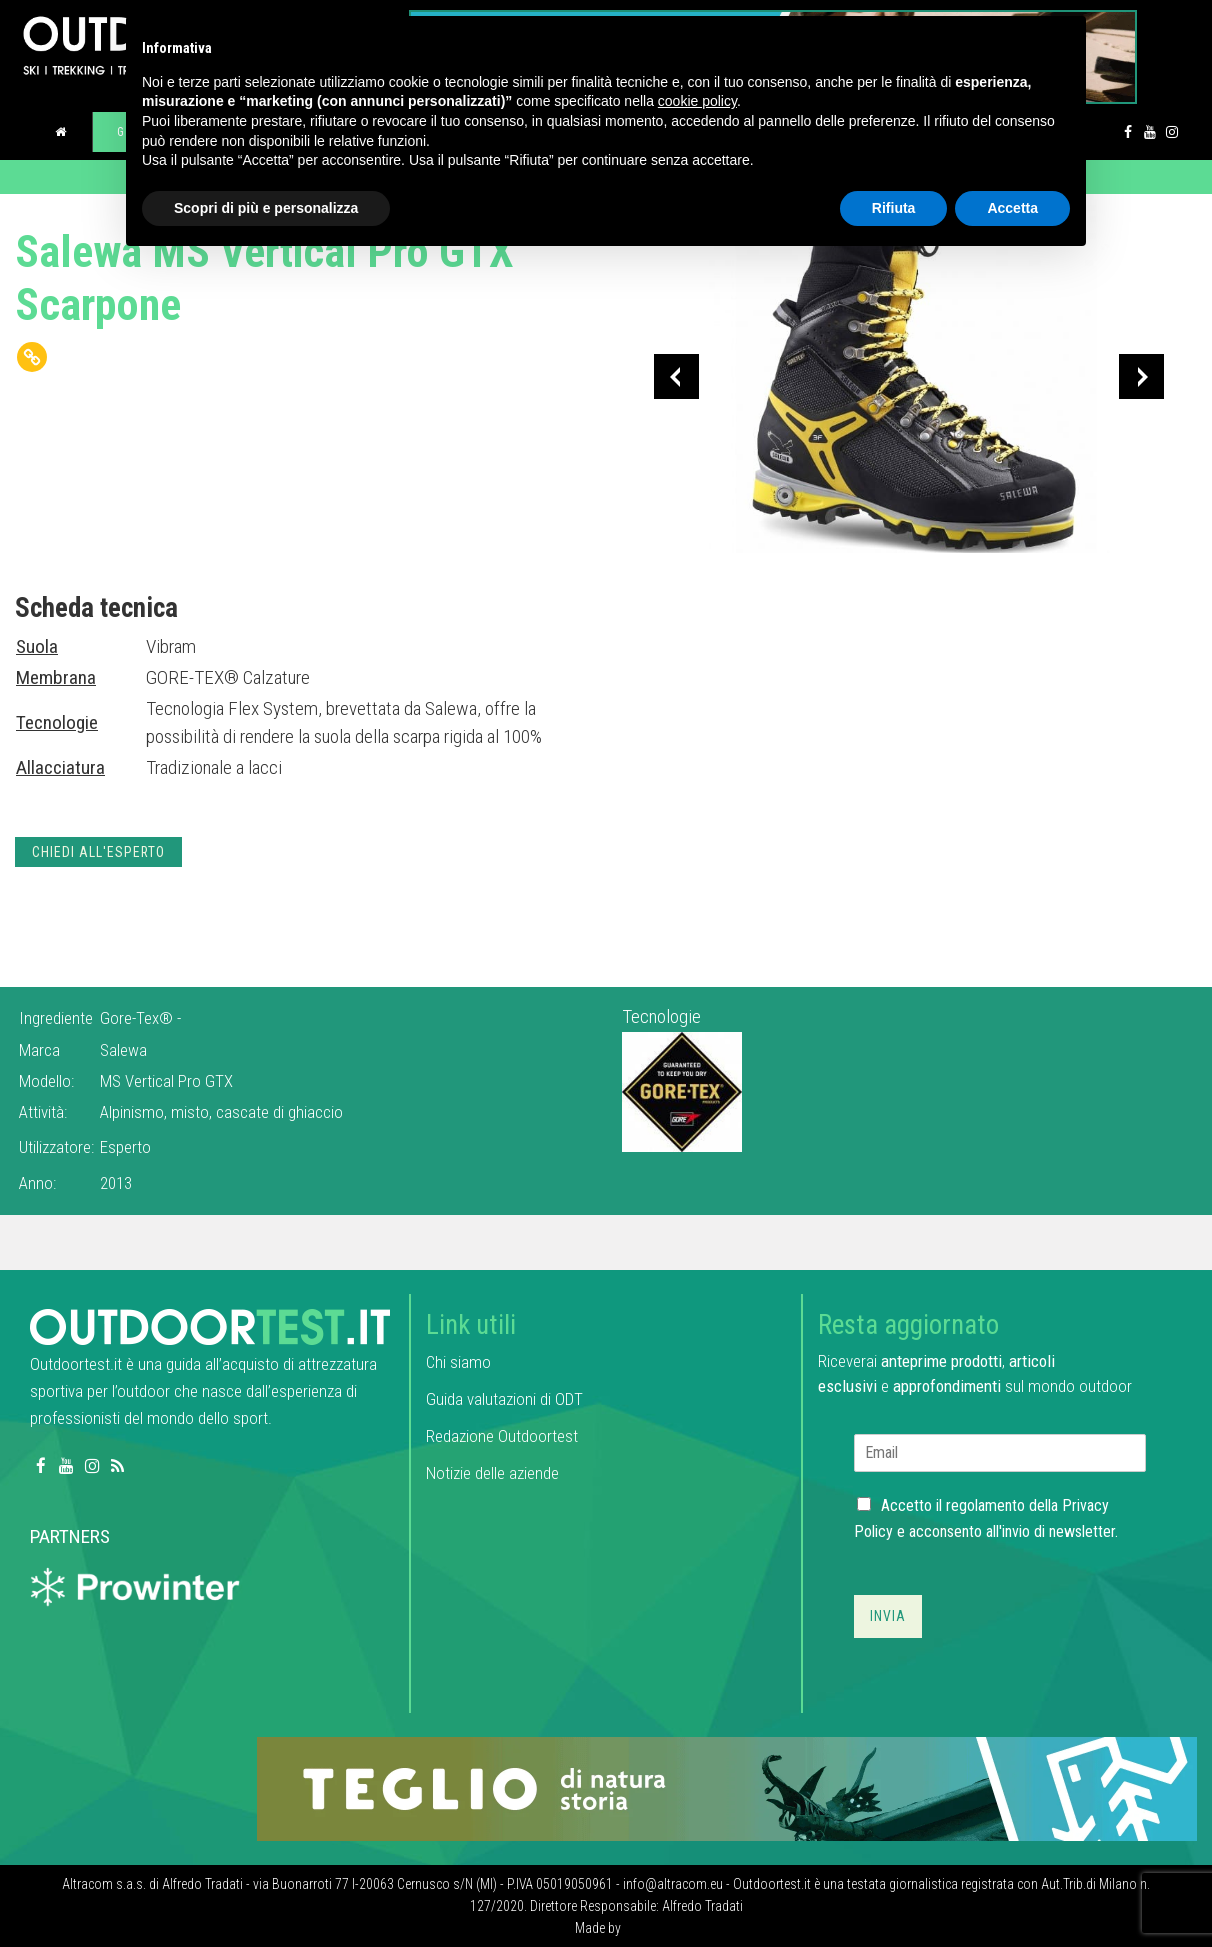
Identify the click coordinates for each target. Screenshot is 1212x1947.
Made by (599, 1928)
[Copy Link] (32, 357)
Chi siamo (458, 1362)
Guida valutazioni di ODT (504, 1399)
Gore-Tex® (138, 1018)
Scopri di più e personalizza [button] (266, 208)
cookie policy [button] (697, 101)
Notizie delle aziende (492, 1473)
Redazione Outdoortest (502, 1436)
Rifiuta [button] (894, 208)
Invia (888, 1616)
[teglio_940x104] (727, 1787)
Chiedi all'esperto (98, 852)
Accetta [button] (1012, 208)
